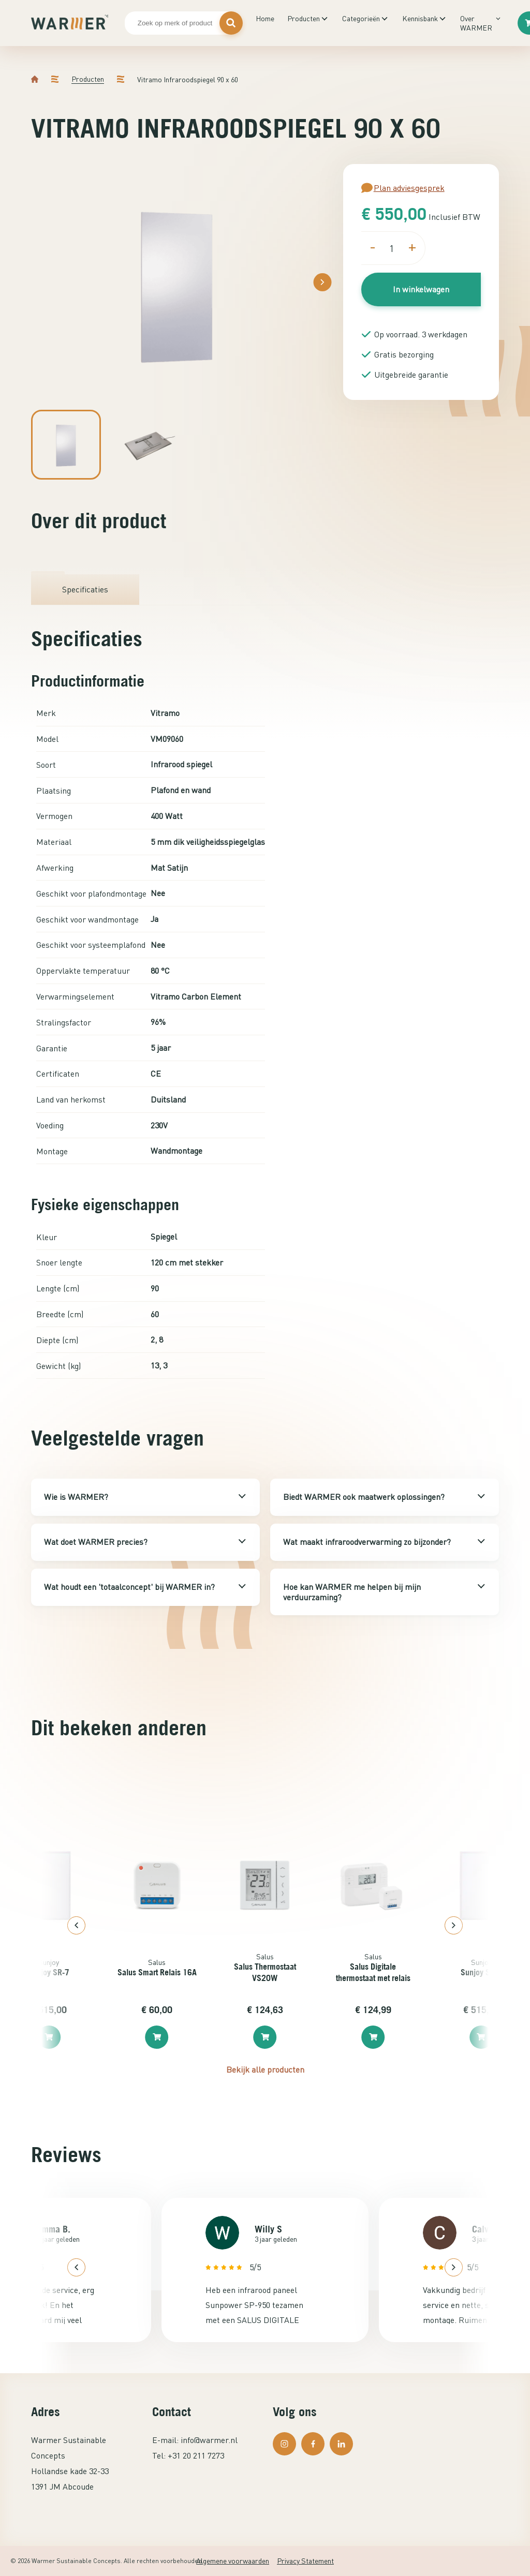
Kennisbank (420, 18)
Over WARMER (476, 23)
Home (265, 18)
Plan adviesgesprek (403, 187)
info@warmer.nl (209, 2440)
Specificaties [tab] (85, 589)
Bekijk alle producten (265, 2069)
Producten (303, 18)
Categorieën (361, 18)
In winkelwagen (421, 289)
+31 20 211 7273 (196, 2455)
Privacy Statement (305, 2560)
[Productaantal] (392, 248)
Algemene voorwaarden (232, 2560)
